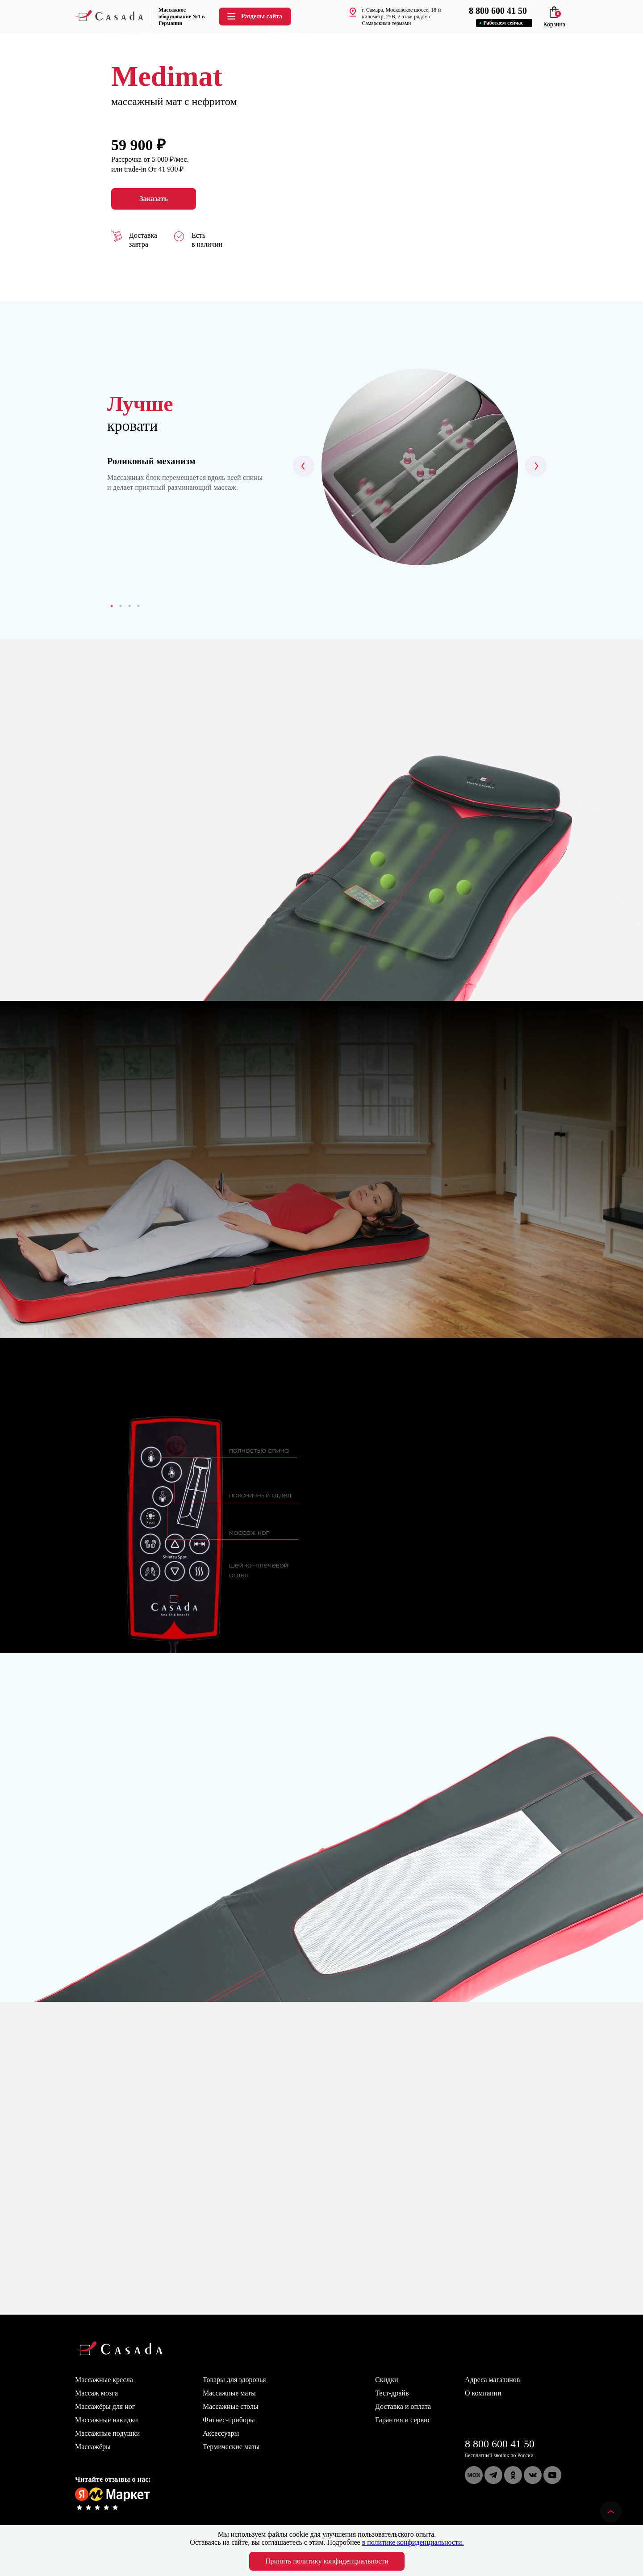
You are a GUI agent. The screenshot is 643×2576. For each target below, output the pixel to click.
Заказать (153, 199)
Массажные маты (229, 2393)
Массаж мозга (96, 2393)
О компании (483, 2393)
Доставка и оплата (403, 2406)
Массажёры (93, 2446)
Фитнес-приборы (229, 2420)
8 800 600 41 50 (499, 2444)
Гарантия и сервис (403, 2420)
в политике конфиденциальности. (413, 2542)
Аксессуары (221, 2433)
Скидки (386, 2379)
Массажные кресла (104, 2379)
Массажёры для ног (105, 2406)
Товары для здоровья (234, 2379)
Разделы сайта (254, 16)
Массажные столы (231, 2406)
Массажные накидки (106, 2420)
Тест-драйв (392, 2393)
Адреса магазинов (492, 2379)
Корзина (554, 21)
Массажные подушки (107, 2433)
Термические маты (231, 2446)
